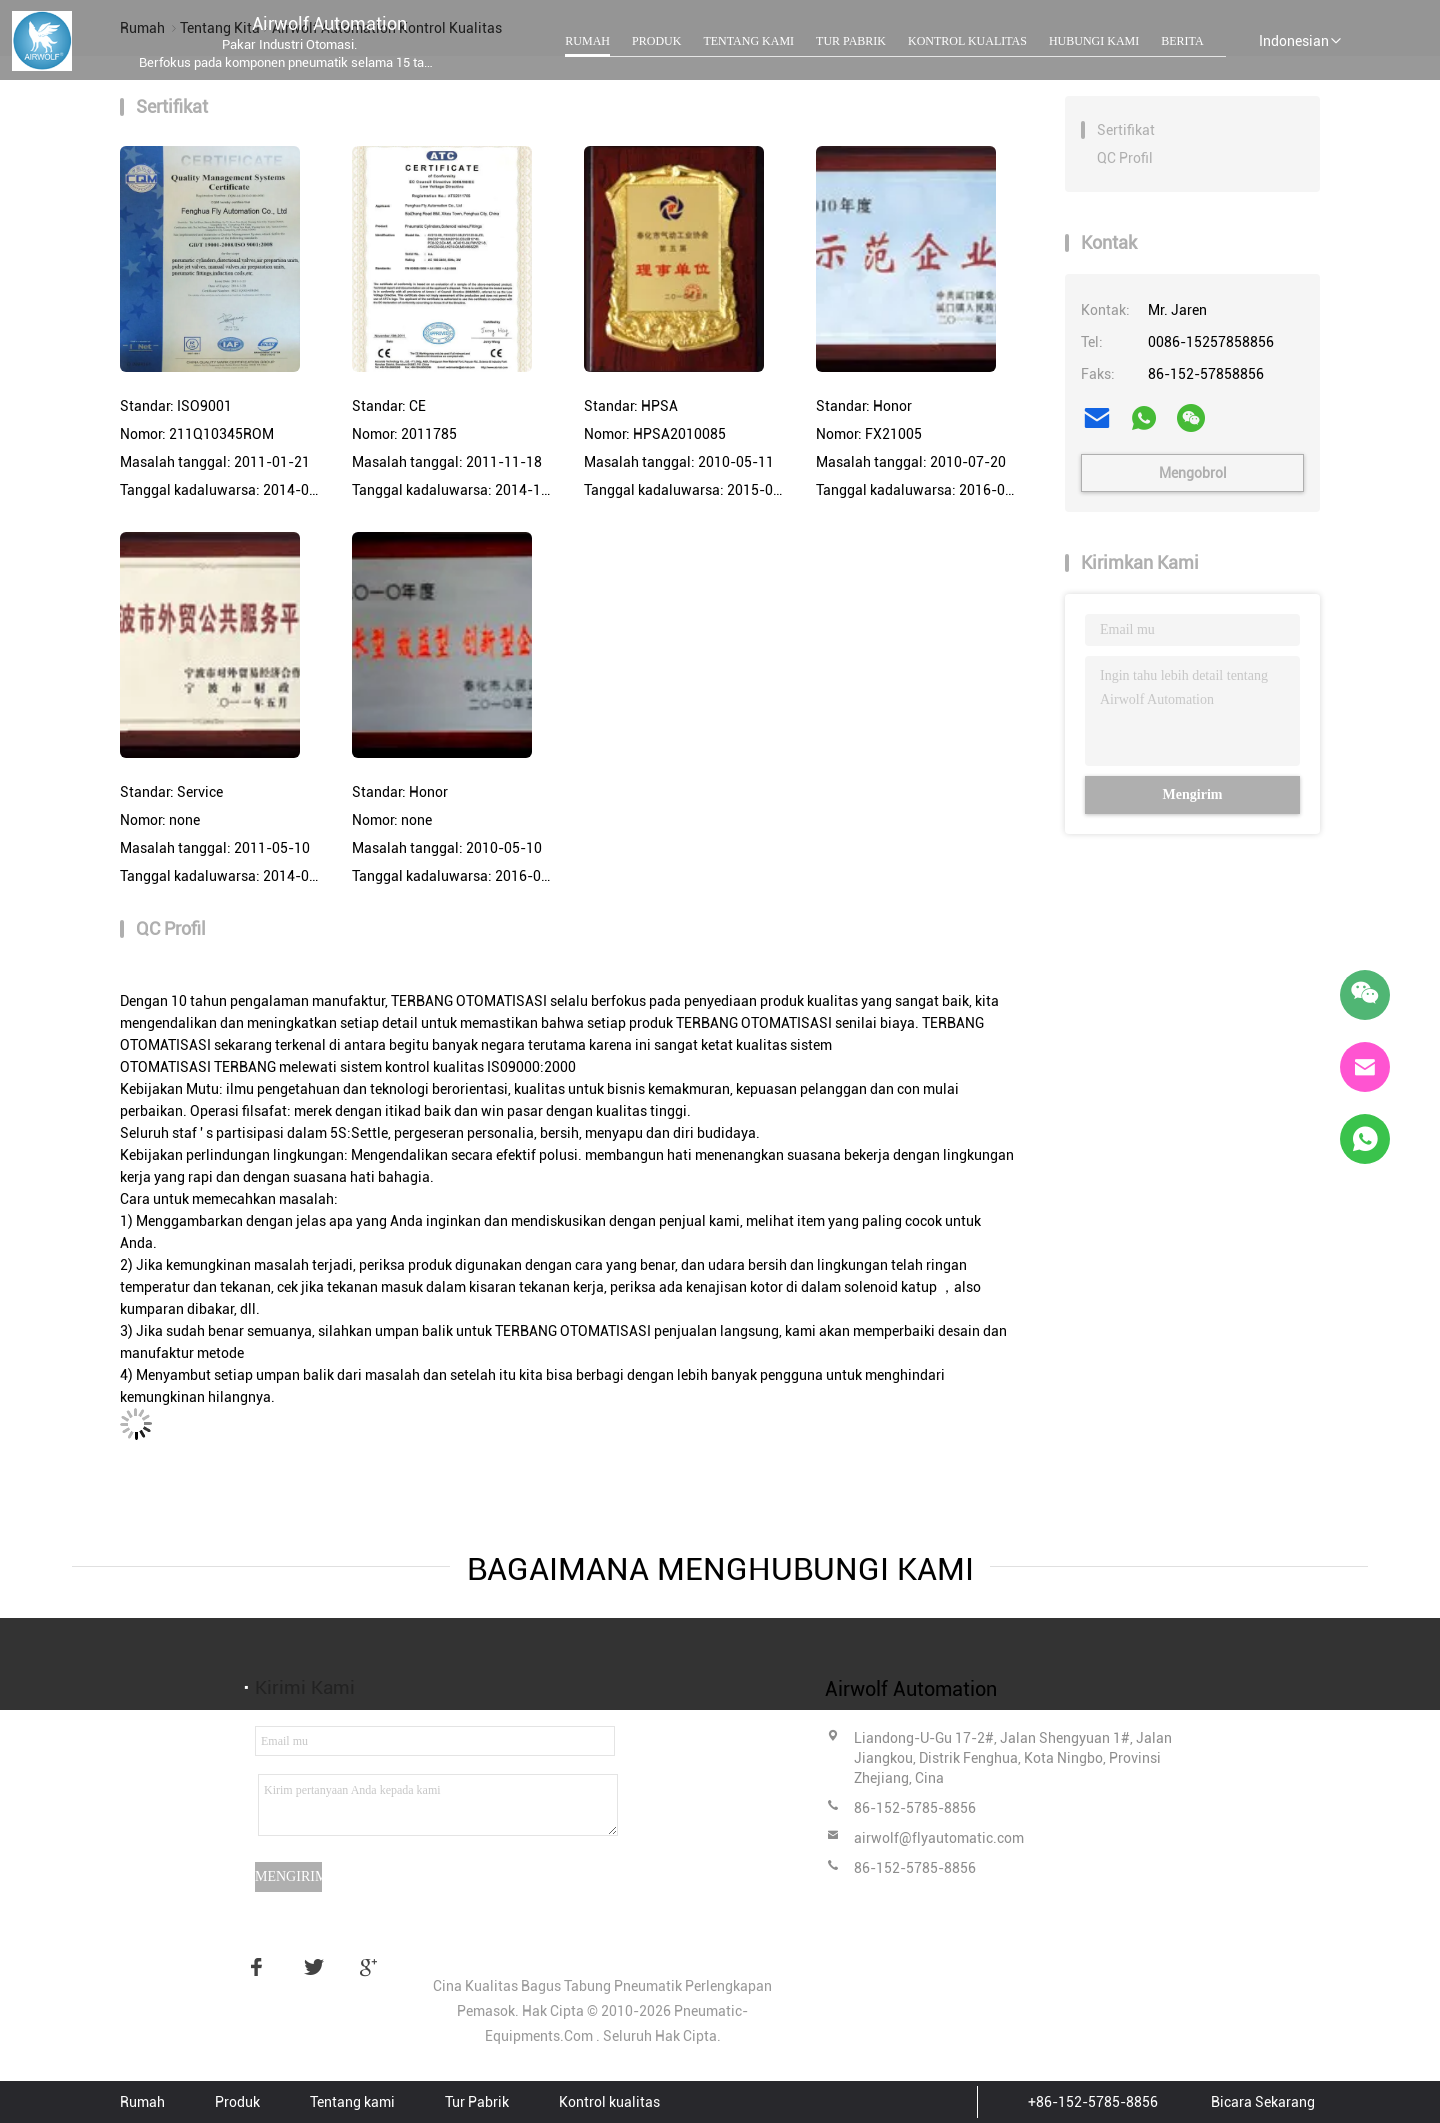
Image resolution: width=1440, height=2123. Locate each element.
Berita (1182, 41)
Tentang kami (748, 41)
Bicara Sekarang (1263, 2102)
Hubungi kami (1094, 41)
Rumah (587, 41)
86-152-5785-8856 (915, 1808)
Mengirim (1193, 794)
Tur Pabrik (851, 41)
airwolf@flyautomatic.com (939, 1838)
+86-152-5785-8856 (1093, 2102)
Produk (656, 41)
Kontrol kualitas (967, 41)
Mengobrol (1193, 473)
